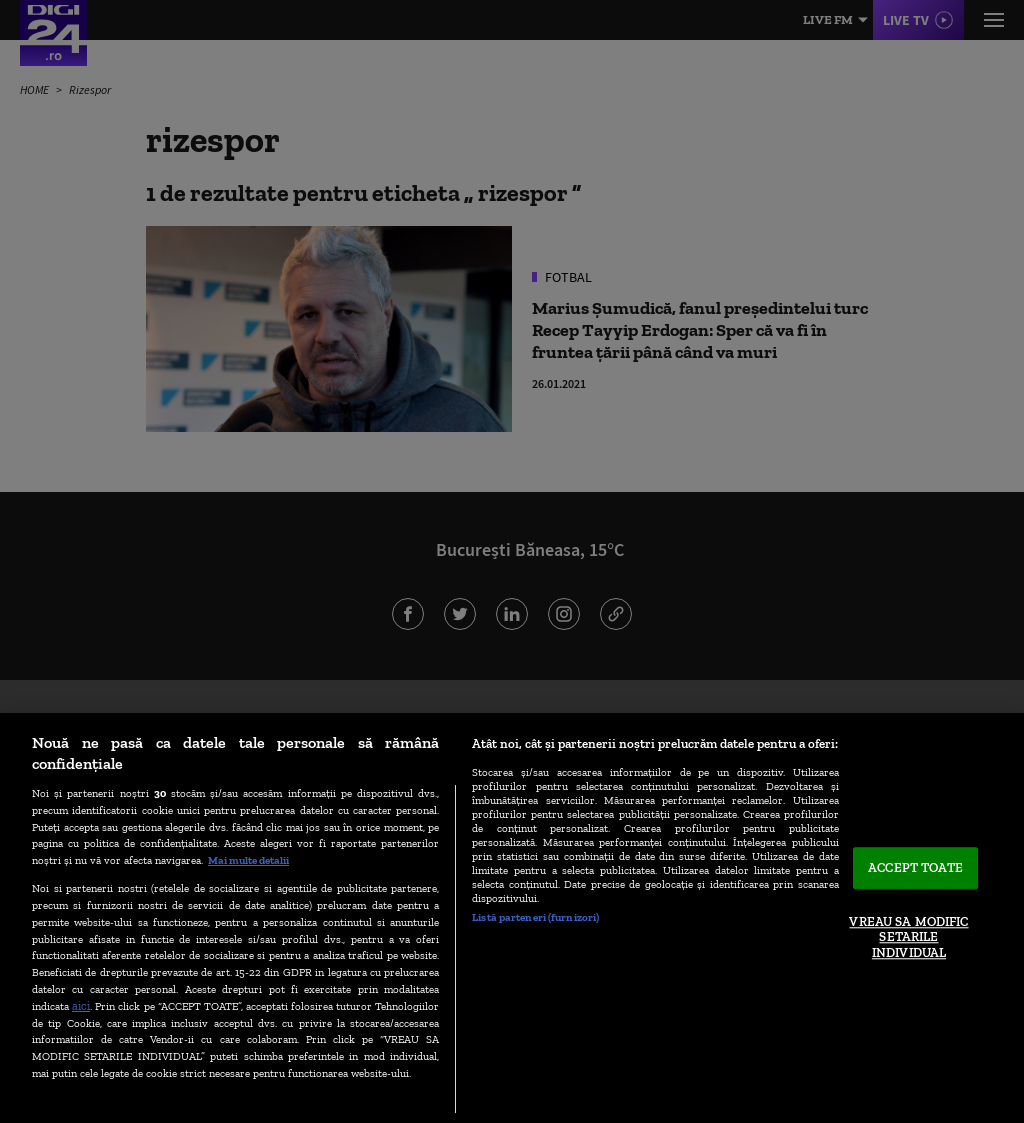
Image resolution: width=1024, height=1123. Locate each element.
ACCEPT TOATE (915, 868)
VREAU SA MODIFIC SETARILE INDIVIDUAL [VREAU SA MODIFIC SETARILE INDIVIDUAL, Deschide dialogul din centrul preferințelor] (908, 937)
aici (81, 1005)
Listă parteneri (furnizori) (535, 917)
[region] (512, 918)
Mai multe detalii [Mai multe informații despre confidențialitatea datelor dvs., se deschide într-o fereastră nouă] (248, 860)
